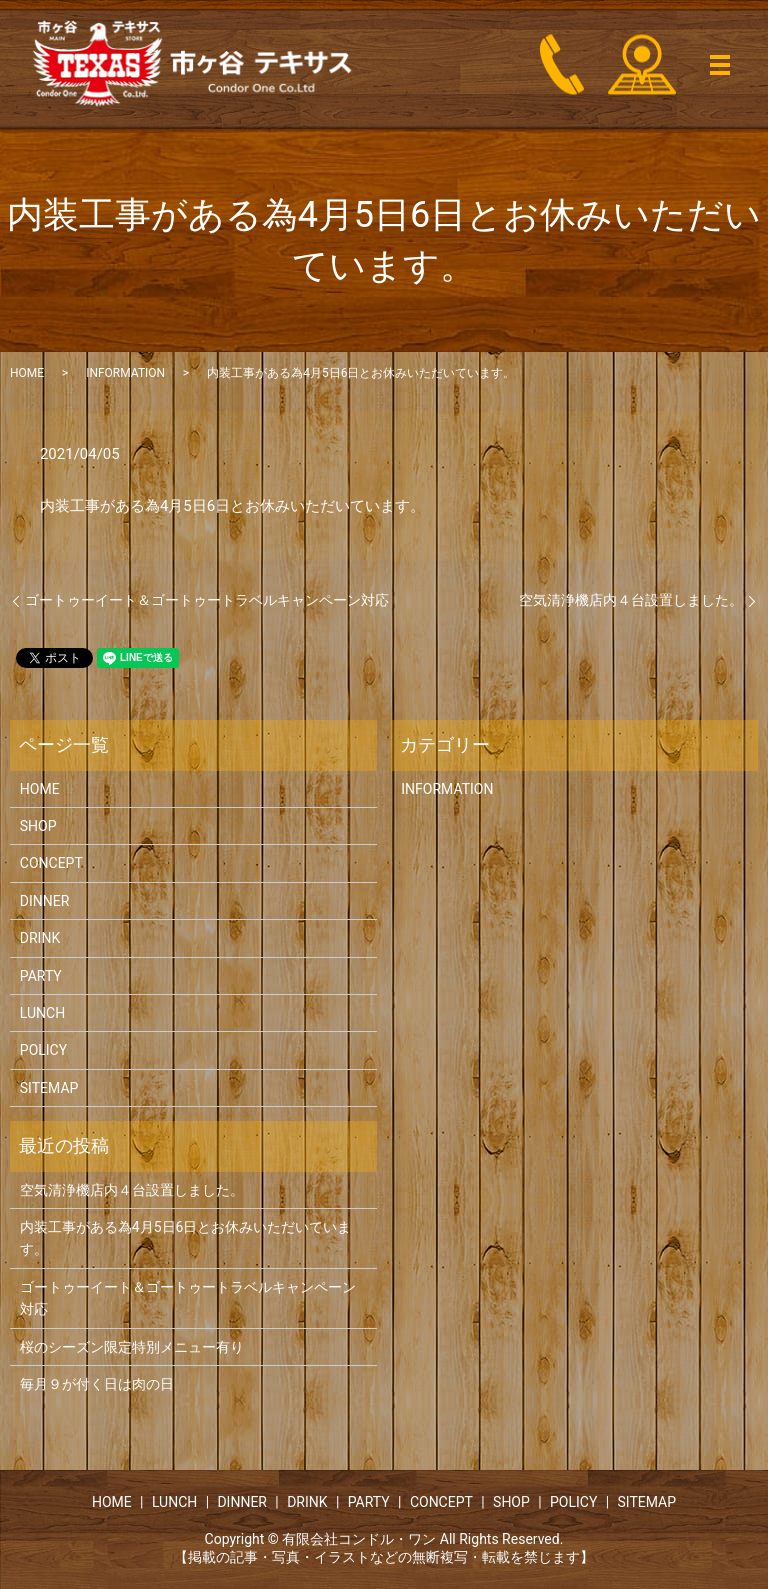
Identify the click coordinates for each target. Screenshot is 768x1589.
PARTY (41, 976)
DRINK (40, 938)
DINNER (45, 901)
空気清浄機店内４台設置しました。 (631, 600)
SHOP (38, 826)
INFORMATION (125, 373)
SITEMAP (49, 1088)
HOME (27, 373)
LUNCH (42, 1013)
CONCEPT (51, 863)
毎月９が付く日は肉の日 (97, 1384)
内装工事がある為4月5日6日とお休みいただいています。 (186, 1238)
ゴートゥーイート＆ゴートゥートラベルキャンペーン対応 (207, 600)
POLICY (43, 1050)
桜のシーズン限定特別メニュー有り (132, 1347)
